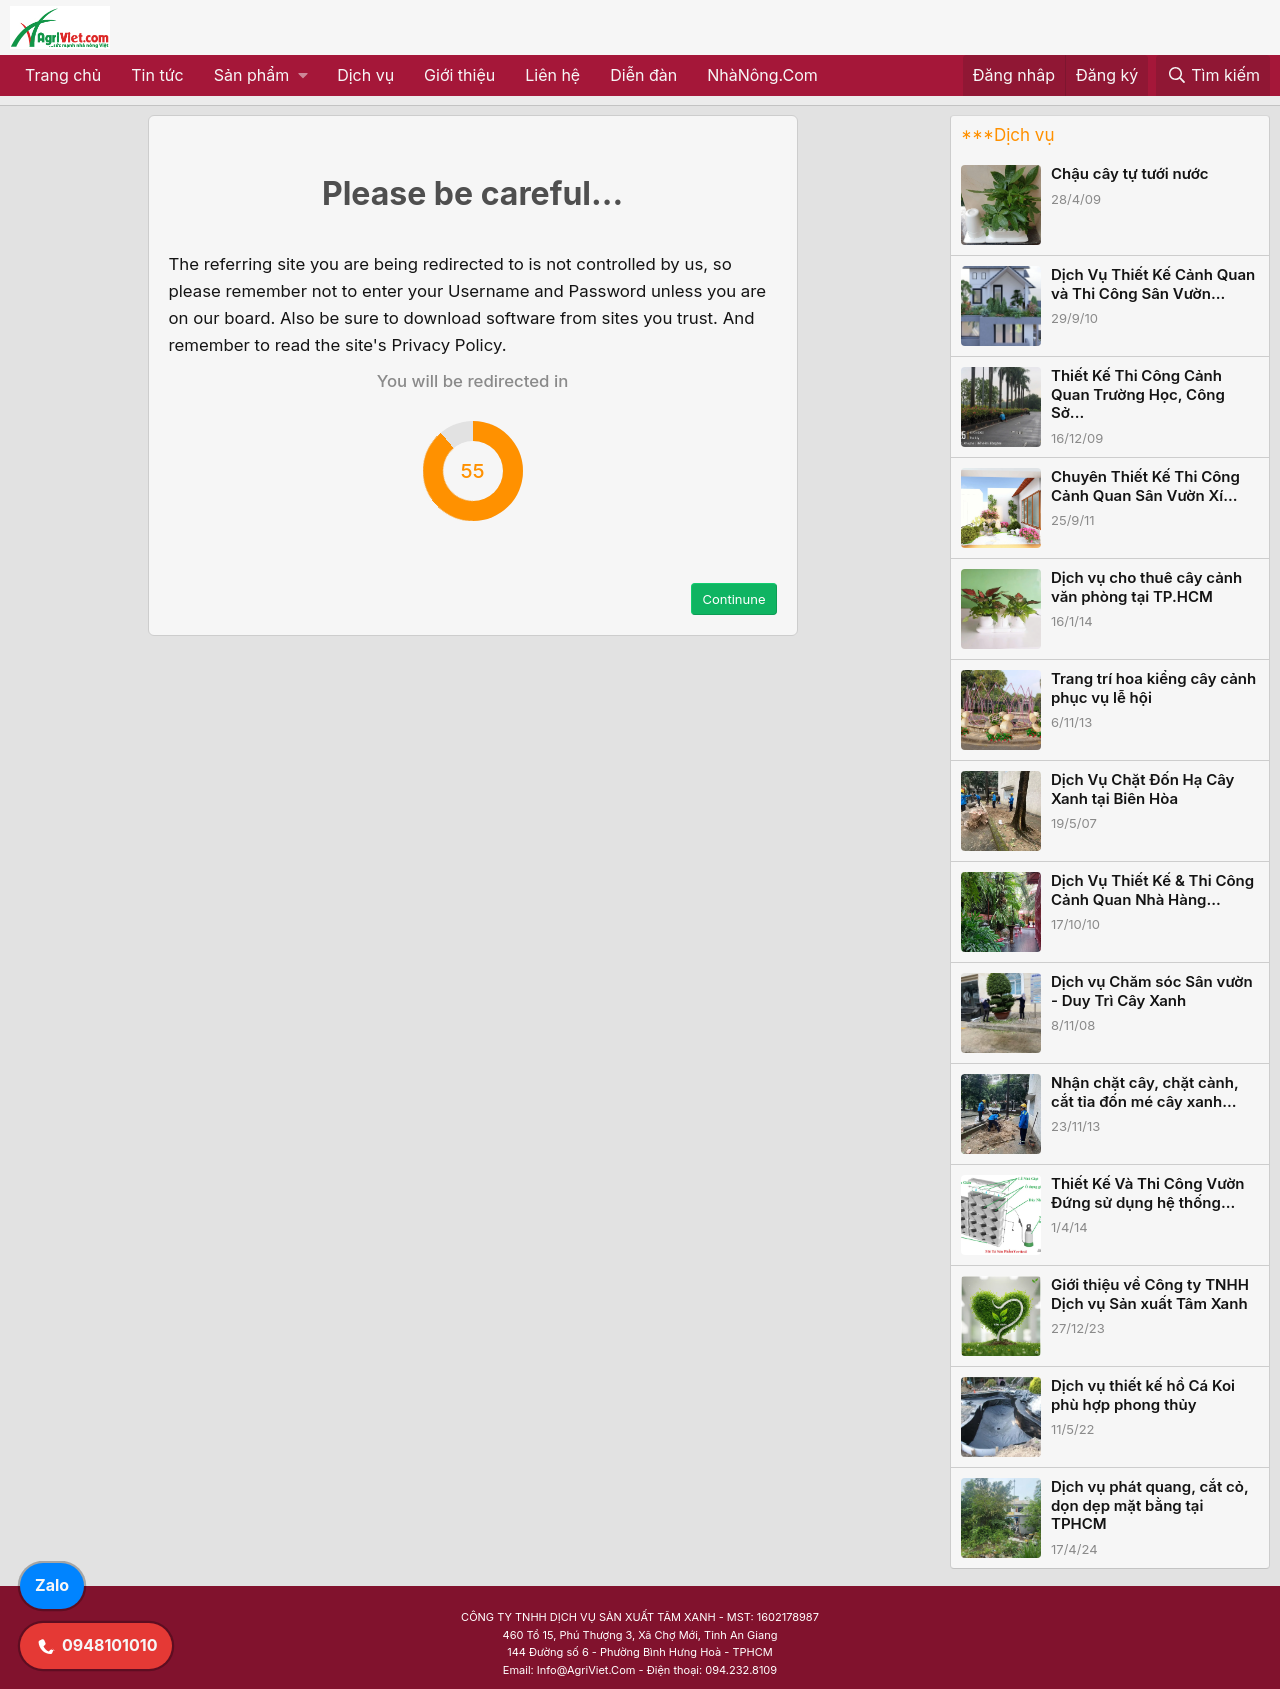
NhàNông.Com (762, 75)
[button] (260, 76)
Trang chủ (63, 75)
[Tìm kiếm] (1213, 76)
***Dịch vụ (1007, 135)
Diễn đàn (643, 75)
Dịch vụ (365, 75)
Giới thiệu (459, 75)
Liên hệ (552, 75)
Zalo (52, 1585)
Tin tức (157, 75)
